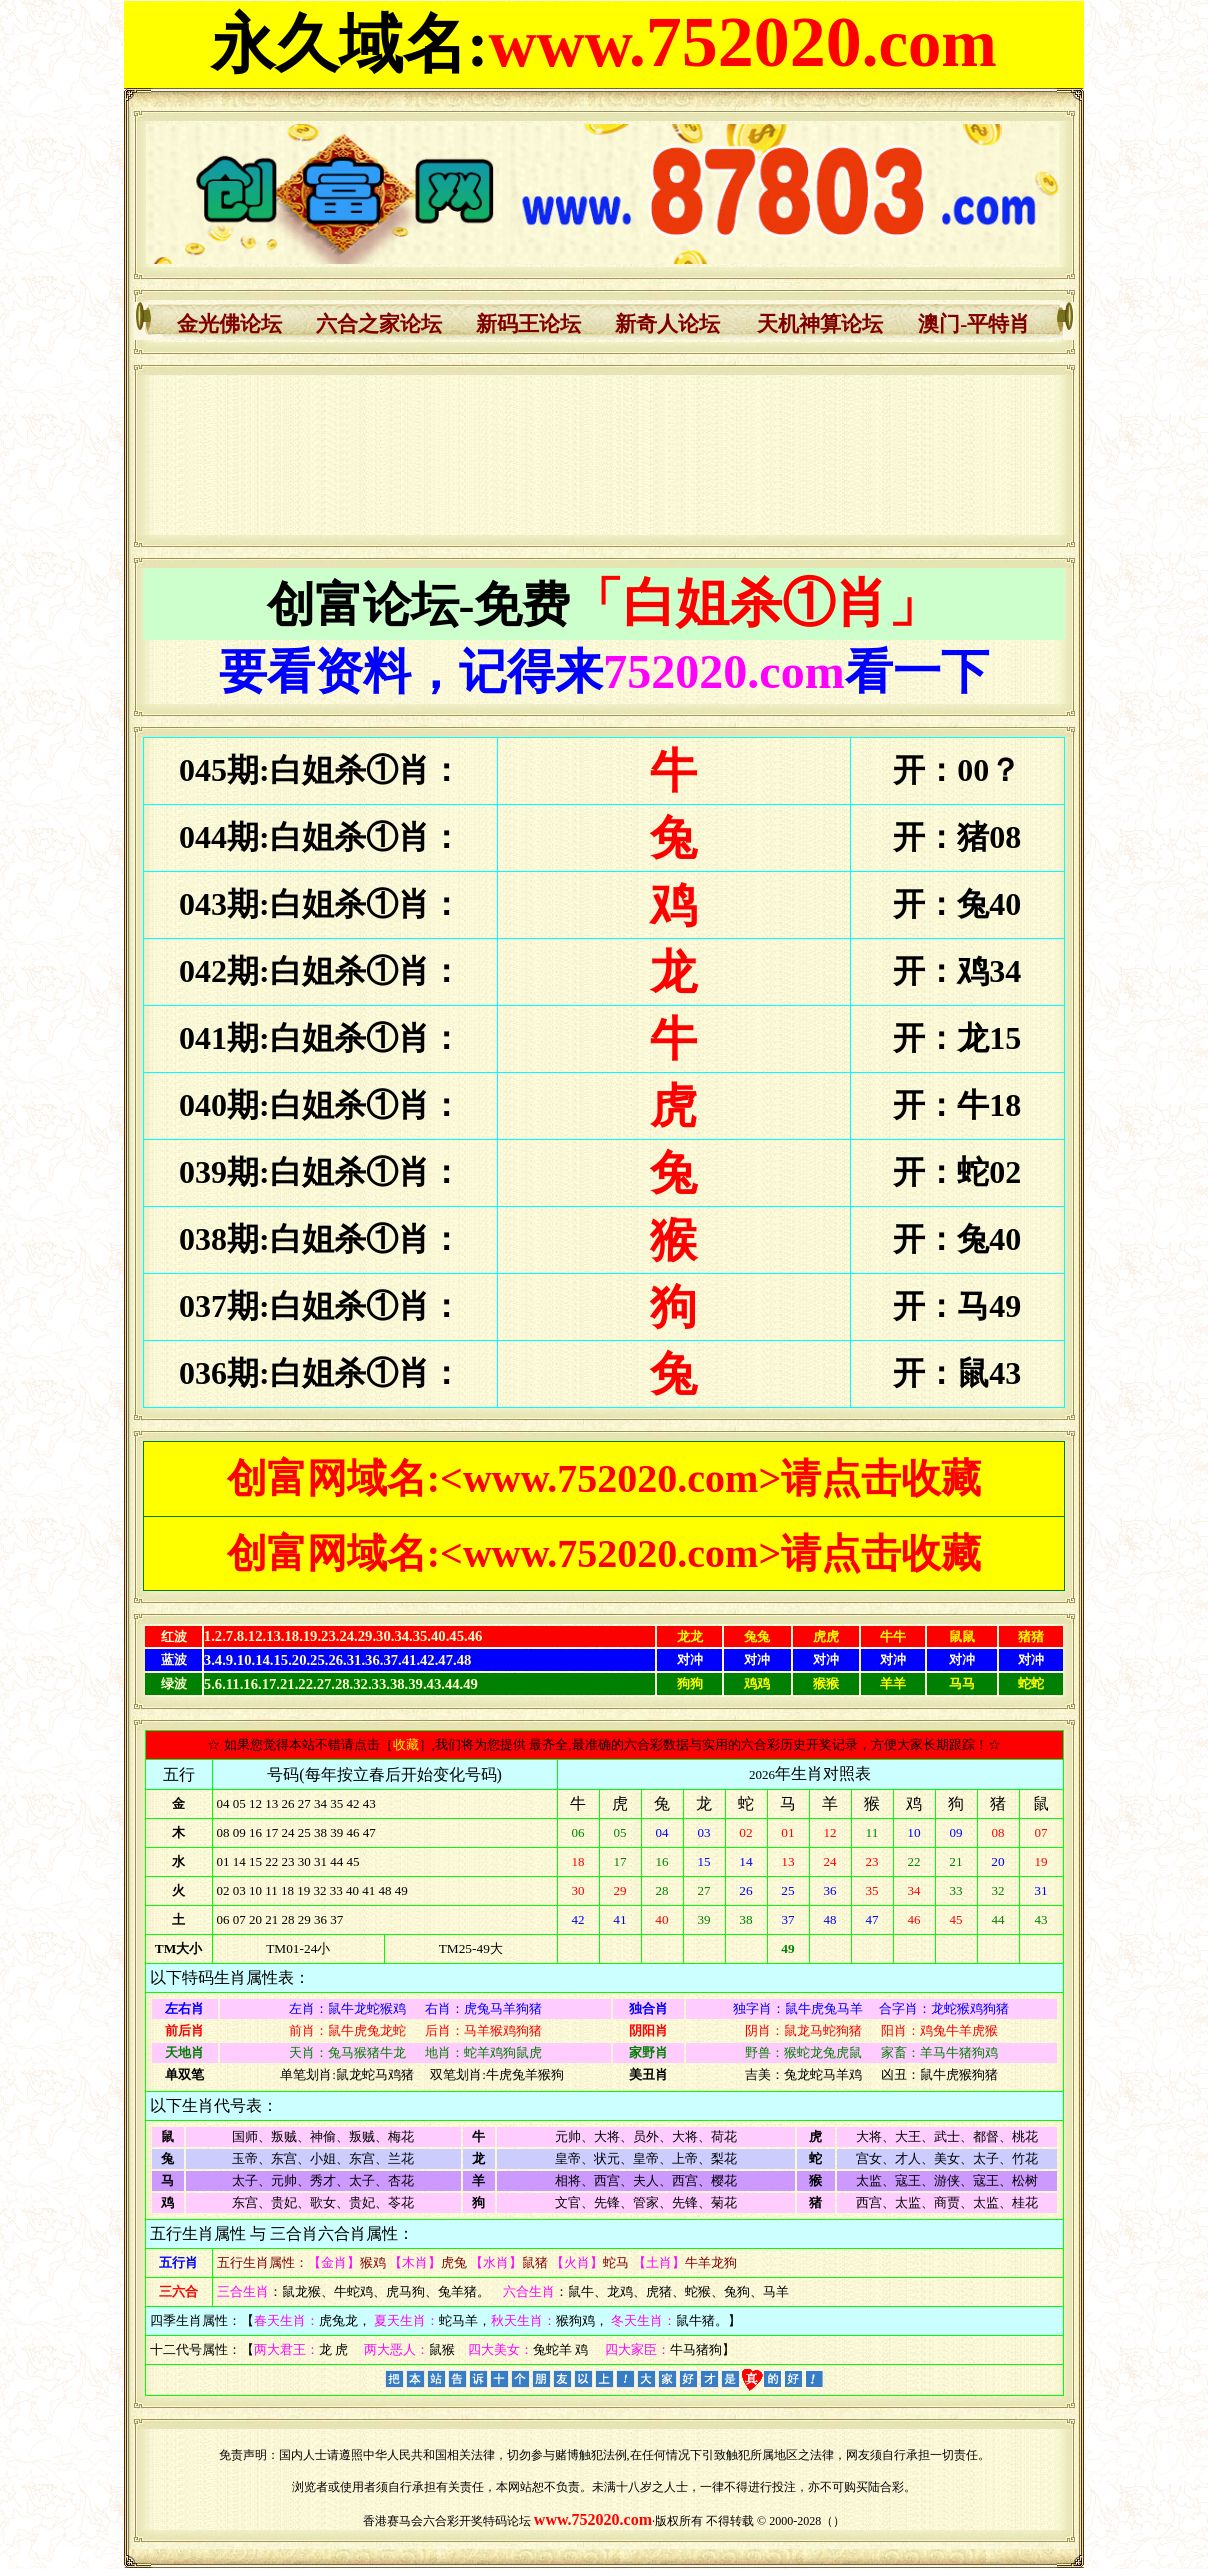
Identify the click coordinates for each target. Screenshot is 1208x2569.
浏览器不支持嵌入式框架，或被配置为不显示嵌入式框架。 (604, 455)
